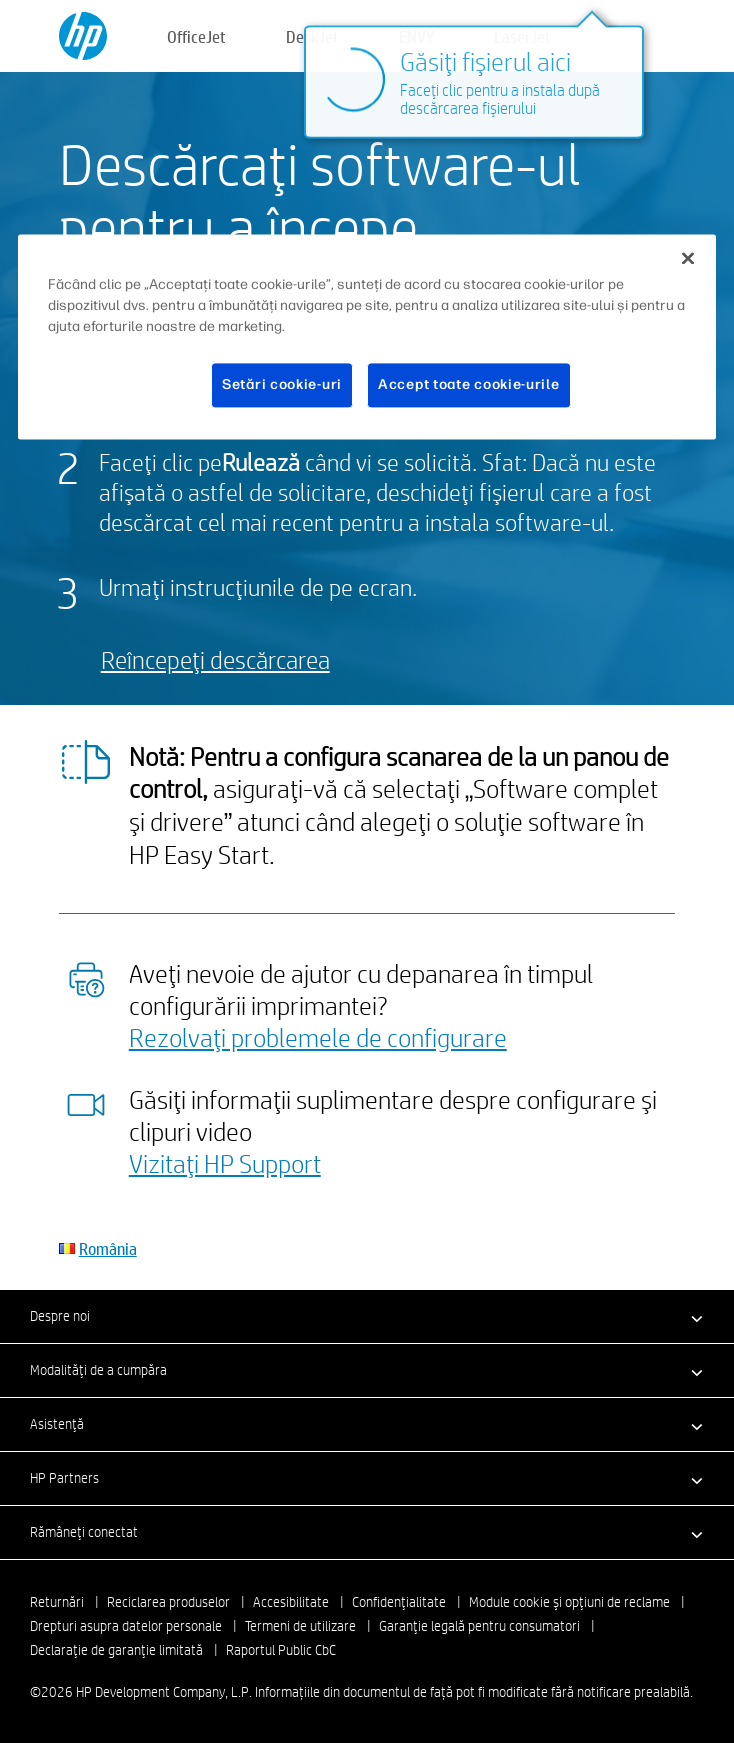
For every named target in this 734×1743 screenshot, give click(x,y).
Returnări (57, 1602)
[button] (367, 1316)
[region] (366, 337)
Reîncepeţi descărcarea (215, 659)
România (108, 1248)
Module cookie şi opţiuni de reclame (569, 1602)
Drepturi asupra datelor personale (126, 1626)
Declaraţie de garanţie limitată (116, 1650)
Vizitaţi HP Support (225, 1163)
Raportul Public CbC (281, 1650)
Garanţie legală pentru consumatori (479, 1626)
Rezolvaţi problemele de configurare (318, 1037)
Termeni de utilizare (300, 1626)
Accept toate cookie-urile (469, 385)
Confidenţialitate (399, 1602)
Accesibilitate (291, 1602)
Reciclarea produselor (168, 1602)
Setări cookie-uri (282, 385)
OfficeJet (196, 36)
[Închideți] (688, 259)
